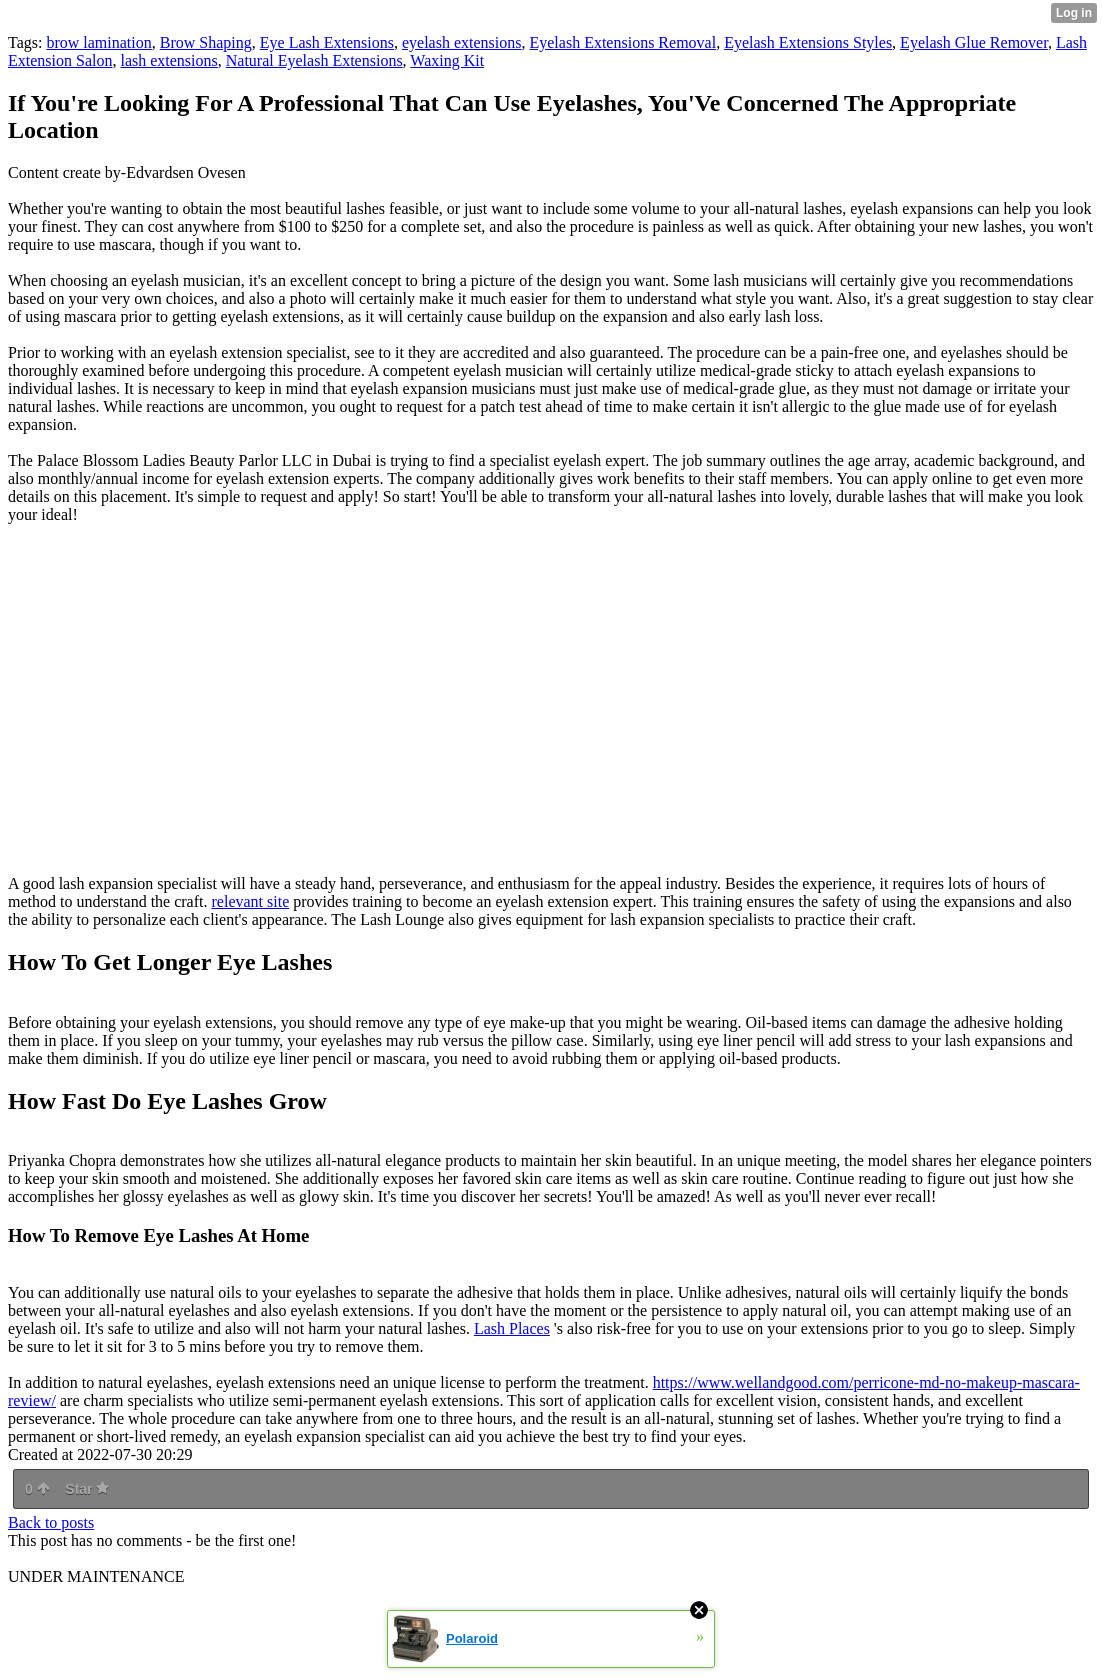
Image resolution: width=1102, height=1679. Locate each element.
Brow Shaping (206, 42)
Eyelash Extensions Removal (622, 42)
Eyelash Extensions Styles (808, 42)
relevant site (251, 901)
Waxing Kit (447, 60)
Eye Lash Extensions (327, 42)
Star (87, 1489)
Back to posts (51, 1522)
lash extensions (168, 60)
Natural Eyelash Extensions (314, 60)
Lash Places (512, 1328)
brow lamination (98, 42)
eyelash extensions (462, 42)
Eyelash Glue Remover (974, 42)
